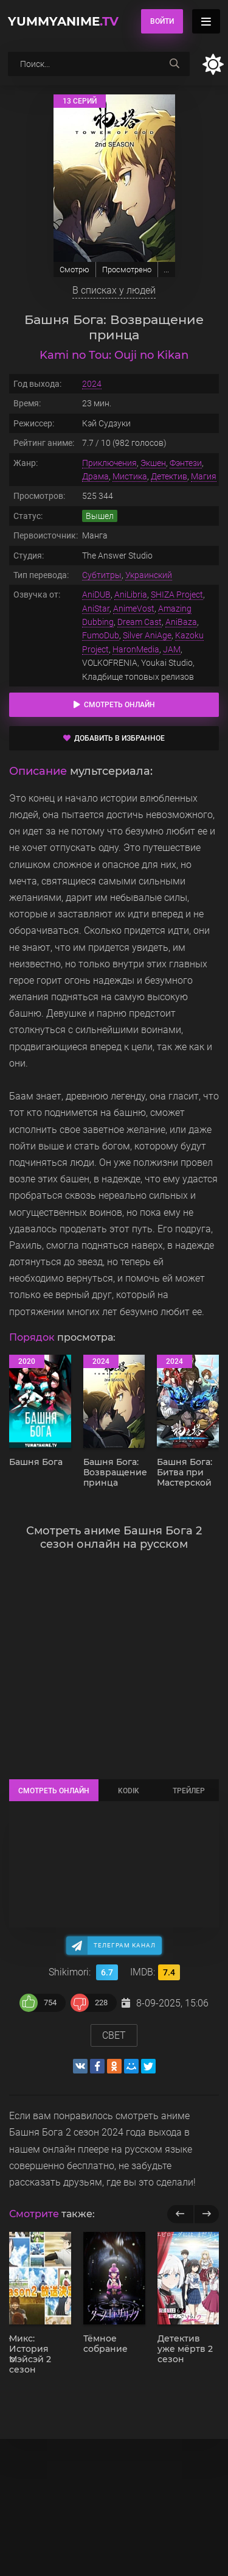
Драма (95, 476)
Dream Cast (139, 622)
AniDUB (96, 594)
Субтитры (102, 575)
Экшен (153, 463)
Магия (203, 476)
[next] (206, 2214)
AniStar (95, 608)
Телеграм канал (125, 1945)
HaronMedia (135, 649)
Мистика (129, 476)
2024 (92, 384)
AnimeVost (133, 608)
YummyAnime (63, 21)
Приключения (109, 463)
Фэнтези (186, 463)
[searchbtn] (174, 64)
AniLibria (130, 594)
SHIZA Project (177, 594)
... (166, 269)
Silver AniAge (147, 635)
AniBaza (181, 622)
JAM (172, 649)
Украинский (148, 575)
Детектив (169, 476)
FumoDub (100, 635)
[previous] (180, 2214)
